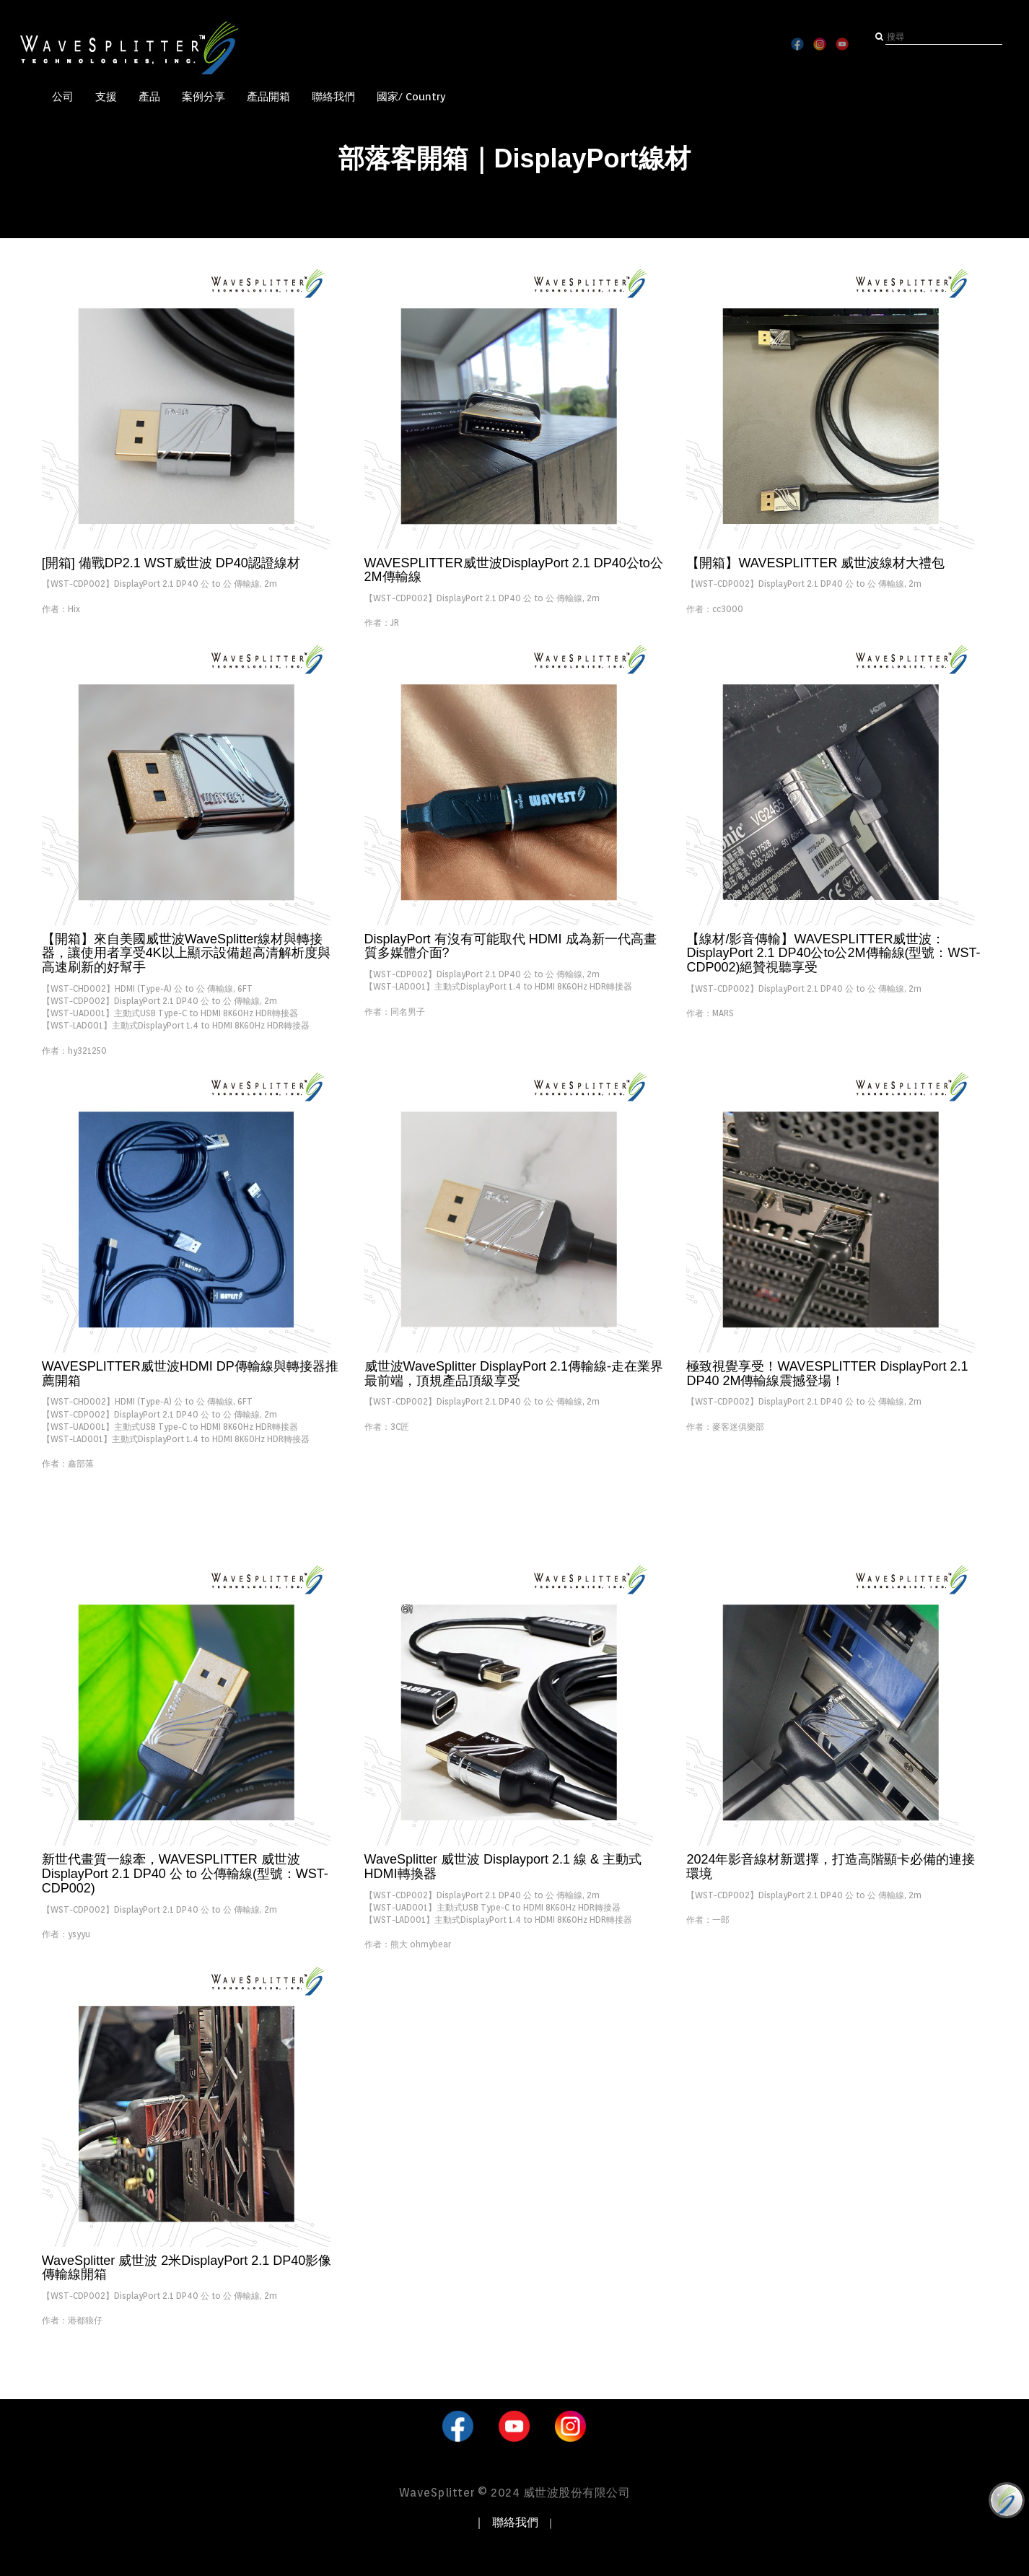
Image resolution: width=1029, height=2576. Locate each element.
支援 (106, 96)
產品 (149, 96)
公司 (63, 96)
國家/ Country (411, 96)
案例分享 (203, 96)
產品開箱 (268, 96)
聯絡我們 (333, 96)
